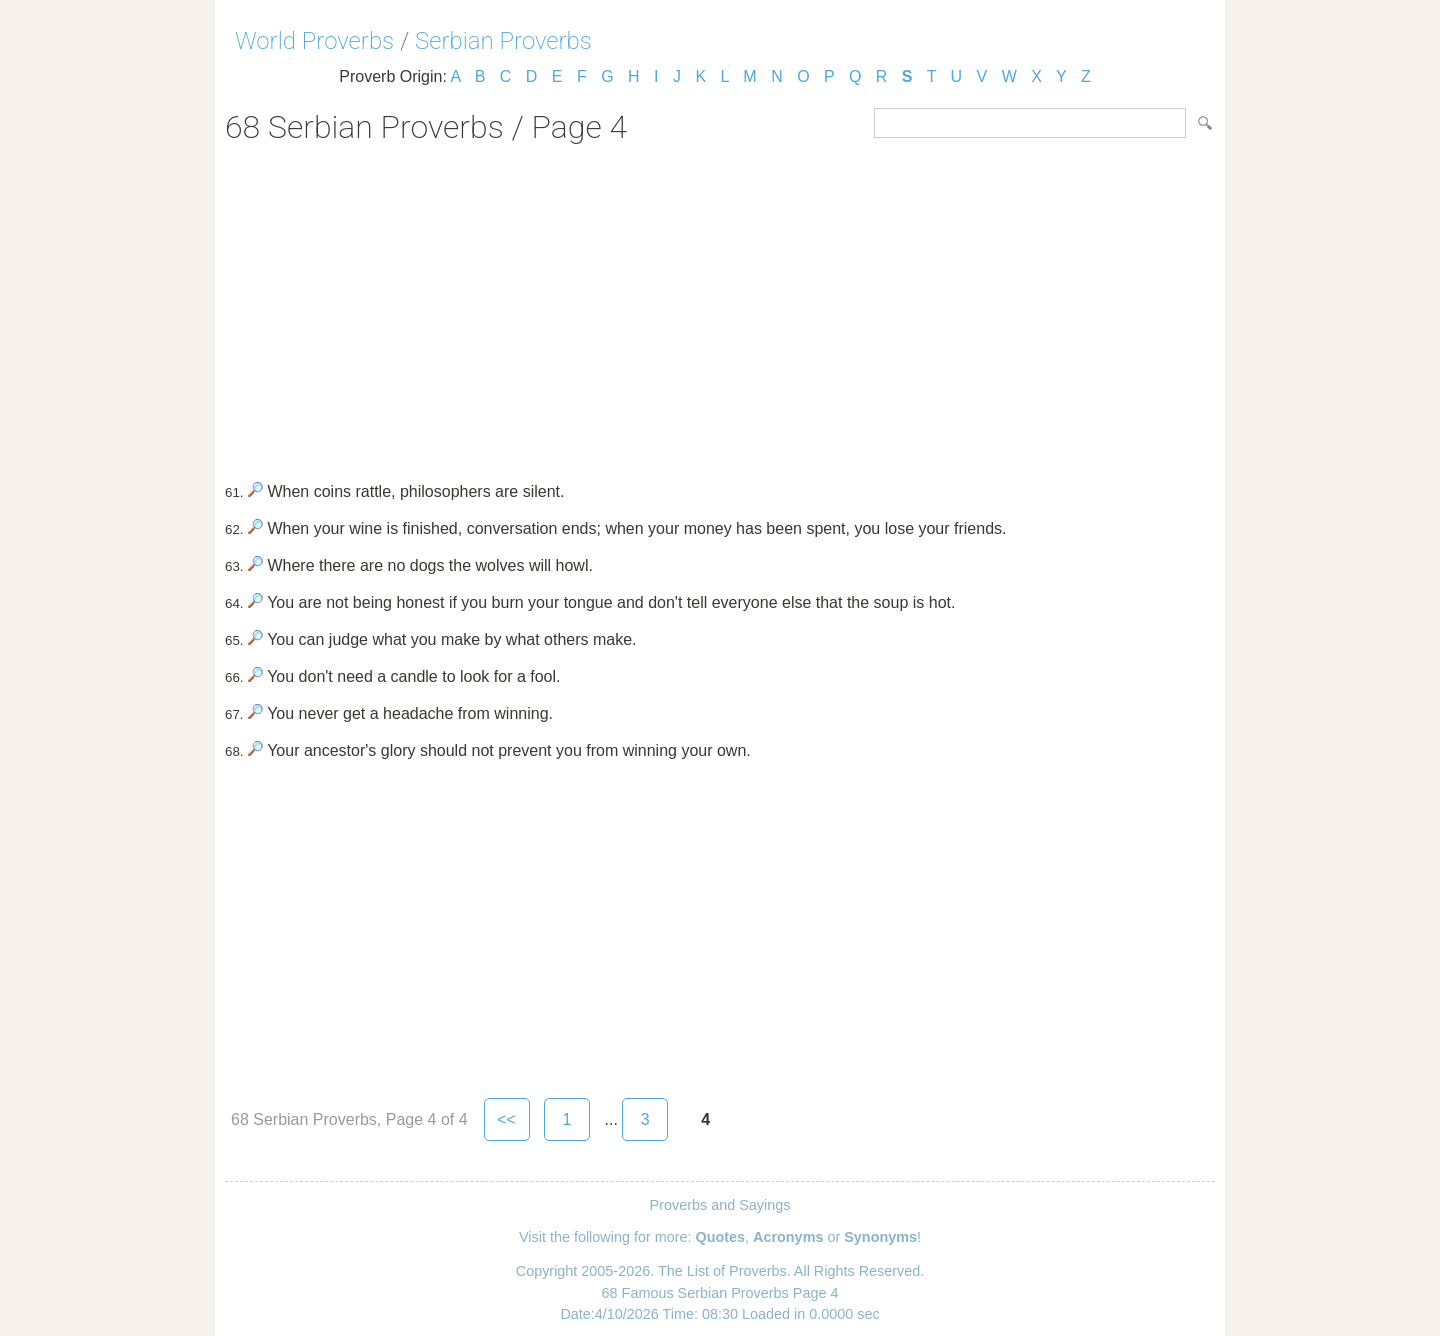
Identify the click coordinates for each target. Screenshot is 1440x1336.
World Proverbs (314, 41)
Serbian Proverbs (503, 41)
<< (506, 1119)
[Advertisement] (720, 306)
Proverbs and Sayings (720, 1205)
